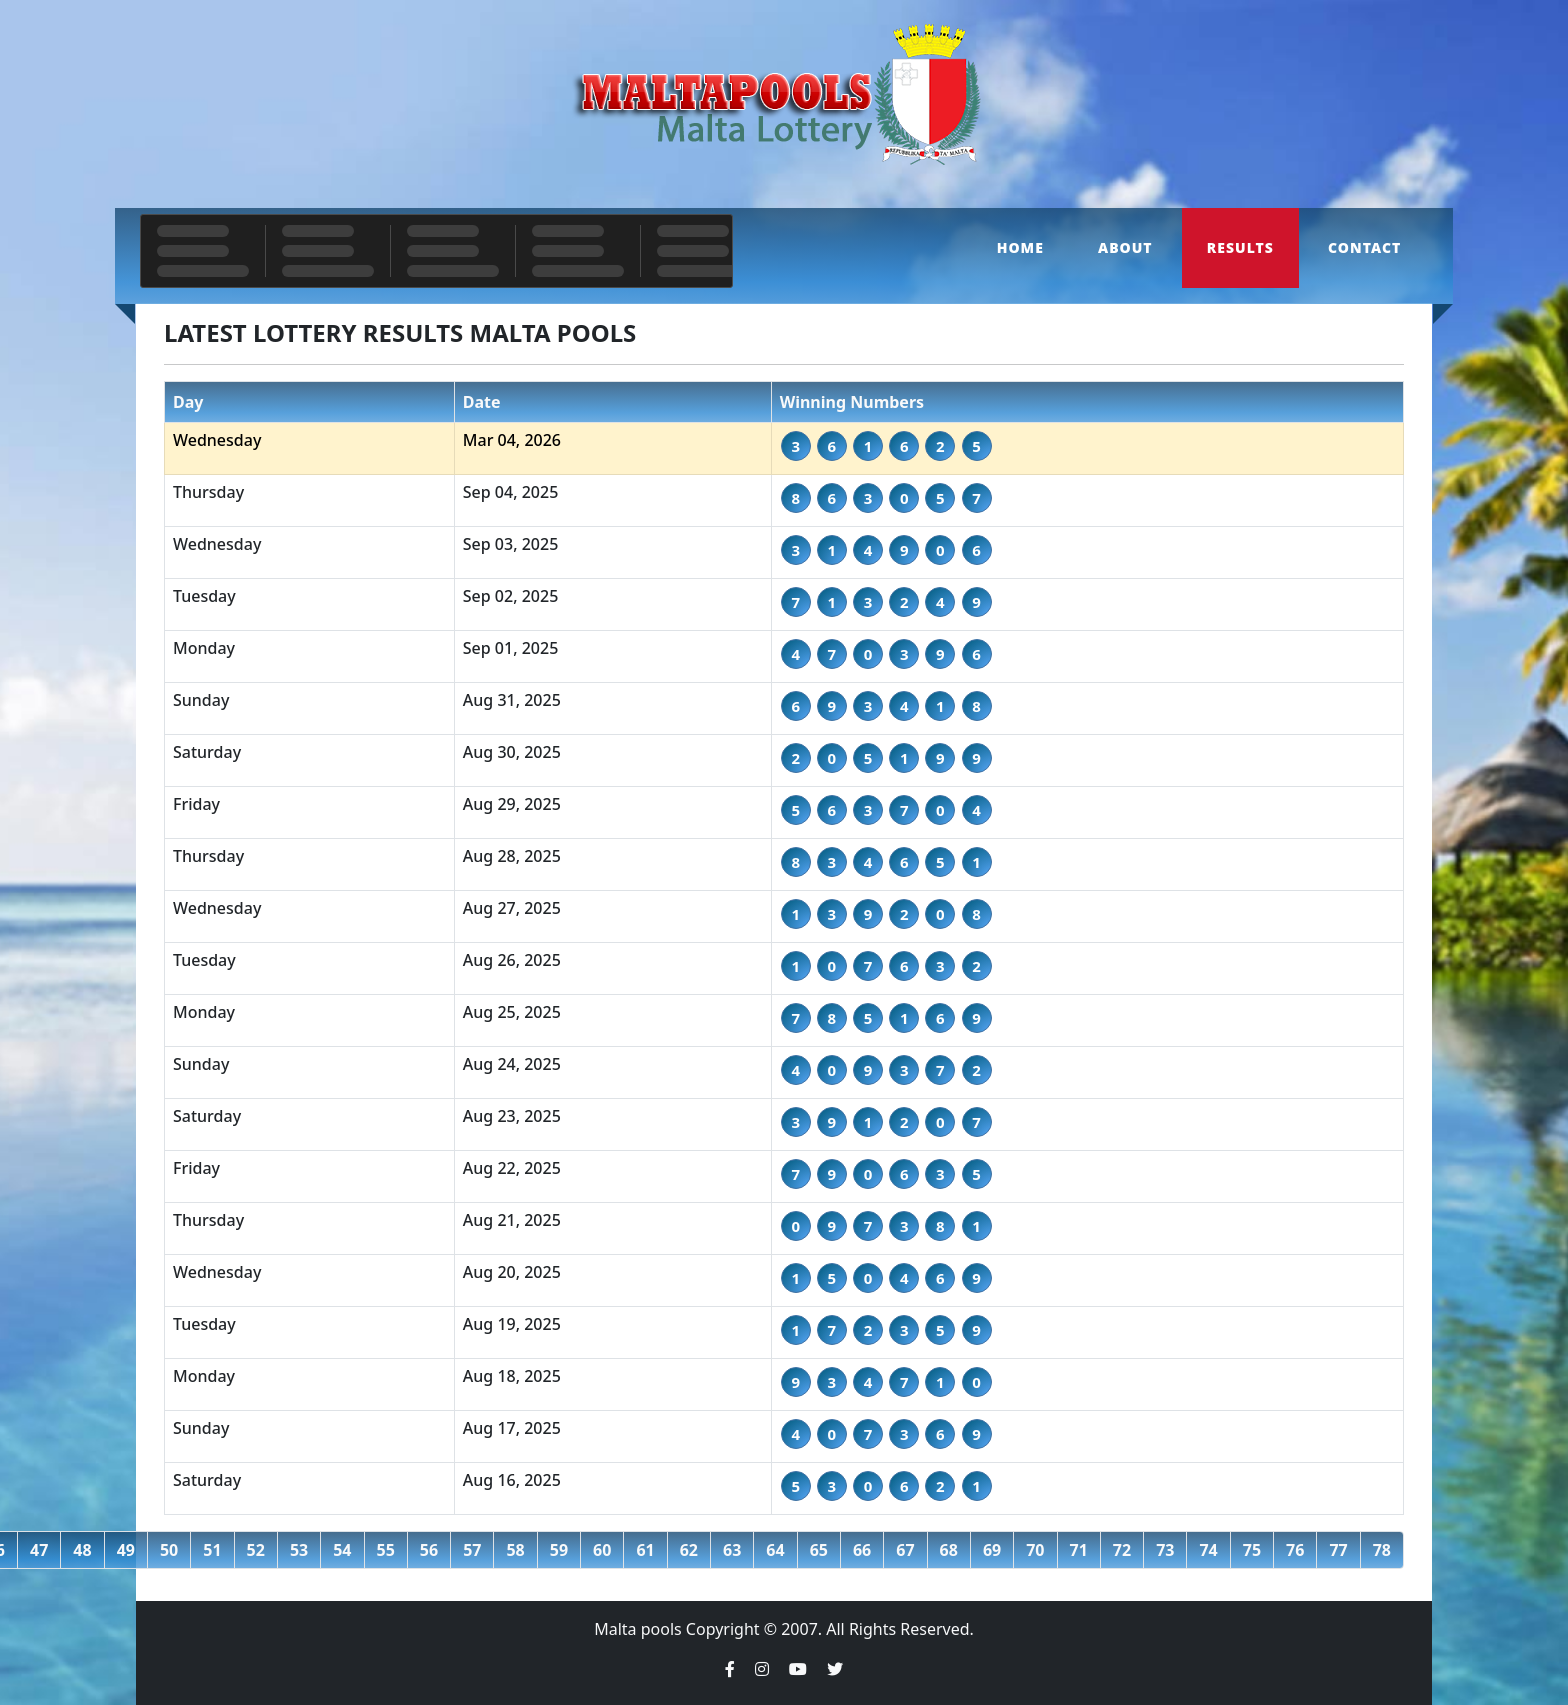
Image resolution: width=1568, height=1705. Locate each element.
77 (1338, 1550)
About (1125, 247)
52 (256, 1550)
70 (1035, 1550)
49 (126, 1550)
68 (949, 1550)
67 (905, 1550)
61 (645, 1550)
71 (1079, 1550)
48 (82, 1550)
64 (775, 1550)
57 (472, 1550)
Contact (1364, 247)
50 (169, 1550)
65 (819, 1550)
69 (992, 1550)
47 (39, 1550)
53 (299, 1550)
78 (1382, 1550)
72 (1122, 1550)
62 (689, 1550)
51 (212, 1550)
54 (342, 1550)
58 (515, 1550)
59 (559, 1550)
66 (862, 1550)
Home (1020, 247)
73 (1165, 1550)
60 (602, 1550)
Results (1240, 247)
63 (732, 1550)
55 (386, 1550)
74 (1208, 1550)
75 (1252, 1550)
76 (1295, 1550)
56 (429, 1550)
